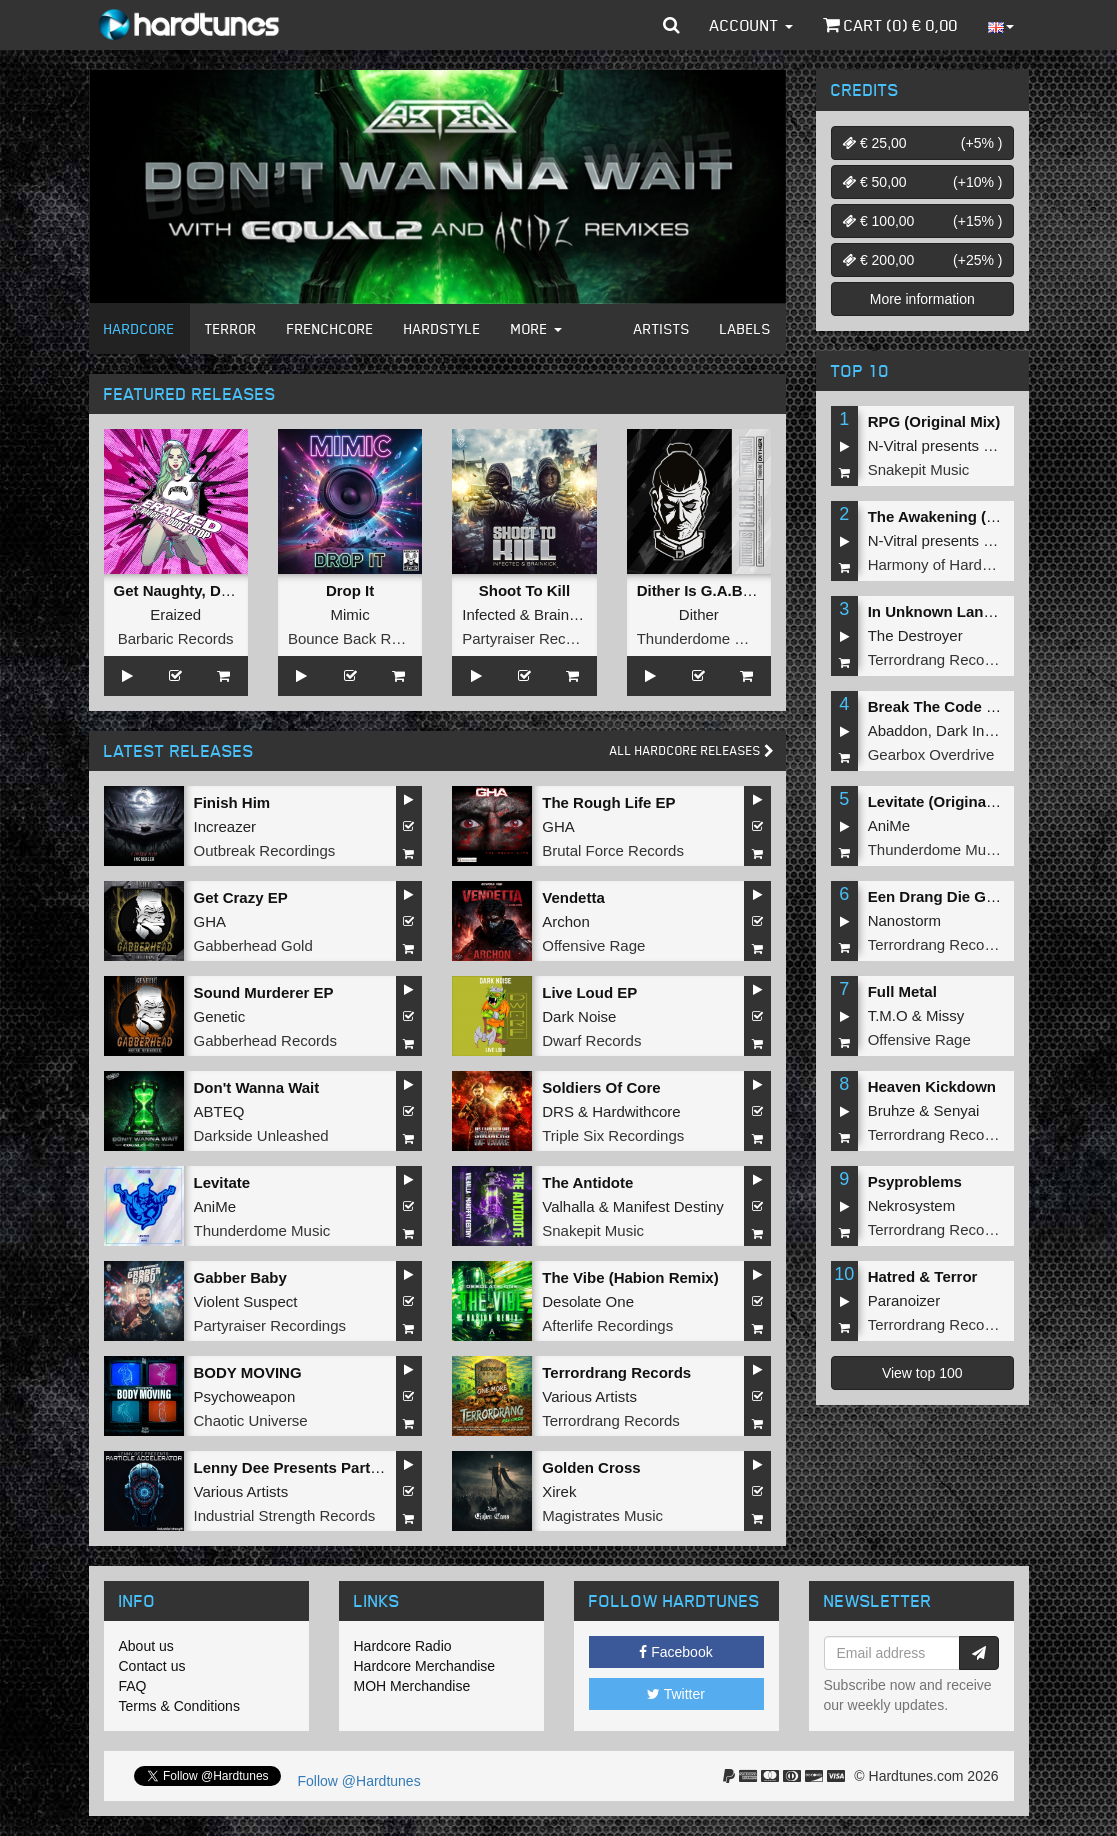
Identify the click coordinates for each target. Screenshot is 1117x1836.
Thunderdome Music (705, 638)
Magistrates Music (602, 1515)
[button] (671, 25)
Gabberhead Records (265, 1040)
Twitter (676, 1694)
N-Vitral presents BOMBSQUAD (974, 445)
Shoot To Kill (524, 590)
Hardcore (139, 328)
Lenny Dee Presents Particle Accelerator (338, 1467)
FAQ (133, 1686)
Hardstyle (442, 328)
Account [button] (751, 25)
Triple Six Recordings (613, 1135)
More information (922, 299)
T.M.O (888, 1015)
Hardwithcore (636, 1111)
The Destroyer (915, 635)
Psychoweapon (245, 1396)
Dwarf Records (591, 1040)
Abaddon (898, 730)
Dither (699, 614)
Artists (662, 328)
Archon (566, 921)
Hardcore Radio (403, 1646)
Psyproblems (915, 1181)
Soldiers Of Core (601, 1087)
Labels (745, 328)
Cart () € (890, 25)
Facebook (675, 1652)
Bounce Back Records (362, 638)
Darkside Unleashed (261, 1135)
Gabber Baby (240, 1277)
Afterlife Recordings (607, 1325)
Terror (231, 328)
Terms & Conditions (179, 1706)
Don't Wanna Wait (257, 1087)
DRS (558, 1111)
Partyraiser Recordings (538, 638)
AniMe (215, 1206)
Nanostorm (904, 920)
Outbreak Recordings (265, 850)
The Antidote (587, 1182)
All (692, 750)
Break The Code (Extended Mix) (980, 706)
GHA (558, 826)
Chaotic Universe (251, 1420)
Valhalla (568, 1206)
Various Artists (589, 1396)
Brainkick (564, 614)
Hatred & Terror (923, 1276)
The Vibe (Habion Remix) (630, 1277)
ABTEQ (219, 1111)
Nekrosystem (912, 1205)
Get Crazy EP (241, 897)
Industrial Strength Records (285, 1515)
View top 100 (922, 1373)
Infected (488, 614)
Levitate (222, 1182)
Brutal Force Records (613, 850)
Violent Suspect (246, 1301)
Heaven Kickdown (932, 1086)
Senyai (957, 1110)
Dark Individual (985, 730)
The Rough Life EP (608, 802)
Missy (945, 1015)
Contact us (152, 1666)
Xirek (559, 1491)
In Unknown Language (948, 611)
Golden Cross (591, 1467)
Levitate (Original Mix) (946, 801)
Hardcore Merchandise (425, 1666)
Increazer (225, 826)
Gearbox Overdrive (931, 754)
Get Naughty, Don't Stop (200, 590)
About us (146, 1646)
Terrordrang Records (616, 1372)
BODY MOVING (248, 1372)
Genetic (220, 1016)
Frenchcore (330, 328)
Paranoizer (904, 1300)
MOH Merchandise (412, 1686)
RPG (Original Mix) (934, 421)
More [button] (536, 328)
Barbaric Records (176, 638)
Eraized (175, 614)
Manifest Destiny (668, 1206)
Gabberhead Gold (253, 945)
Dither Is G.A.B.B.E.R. (714, 590)
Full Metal (902, 991)
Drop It (350, 590)
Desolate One (588, 1301)
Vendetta (573, 897)
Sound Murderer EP (264, 992)
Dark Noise (579, 1016)
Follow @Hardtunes (359, 1781)
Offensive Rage (593, 945)
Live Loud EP (589, 992)
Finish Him (232, 802)
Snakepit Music (593, 1230)
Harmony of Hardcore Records (969, 564)
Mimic (349, 614)
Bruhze (892, 1110)
